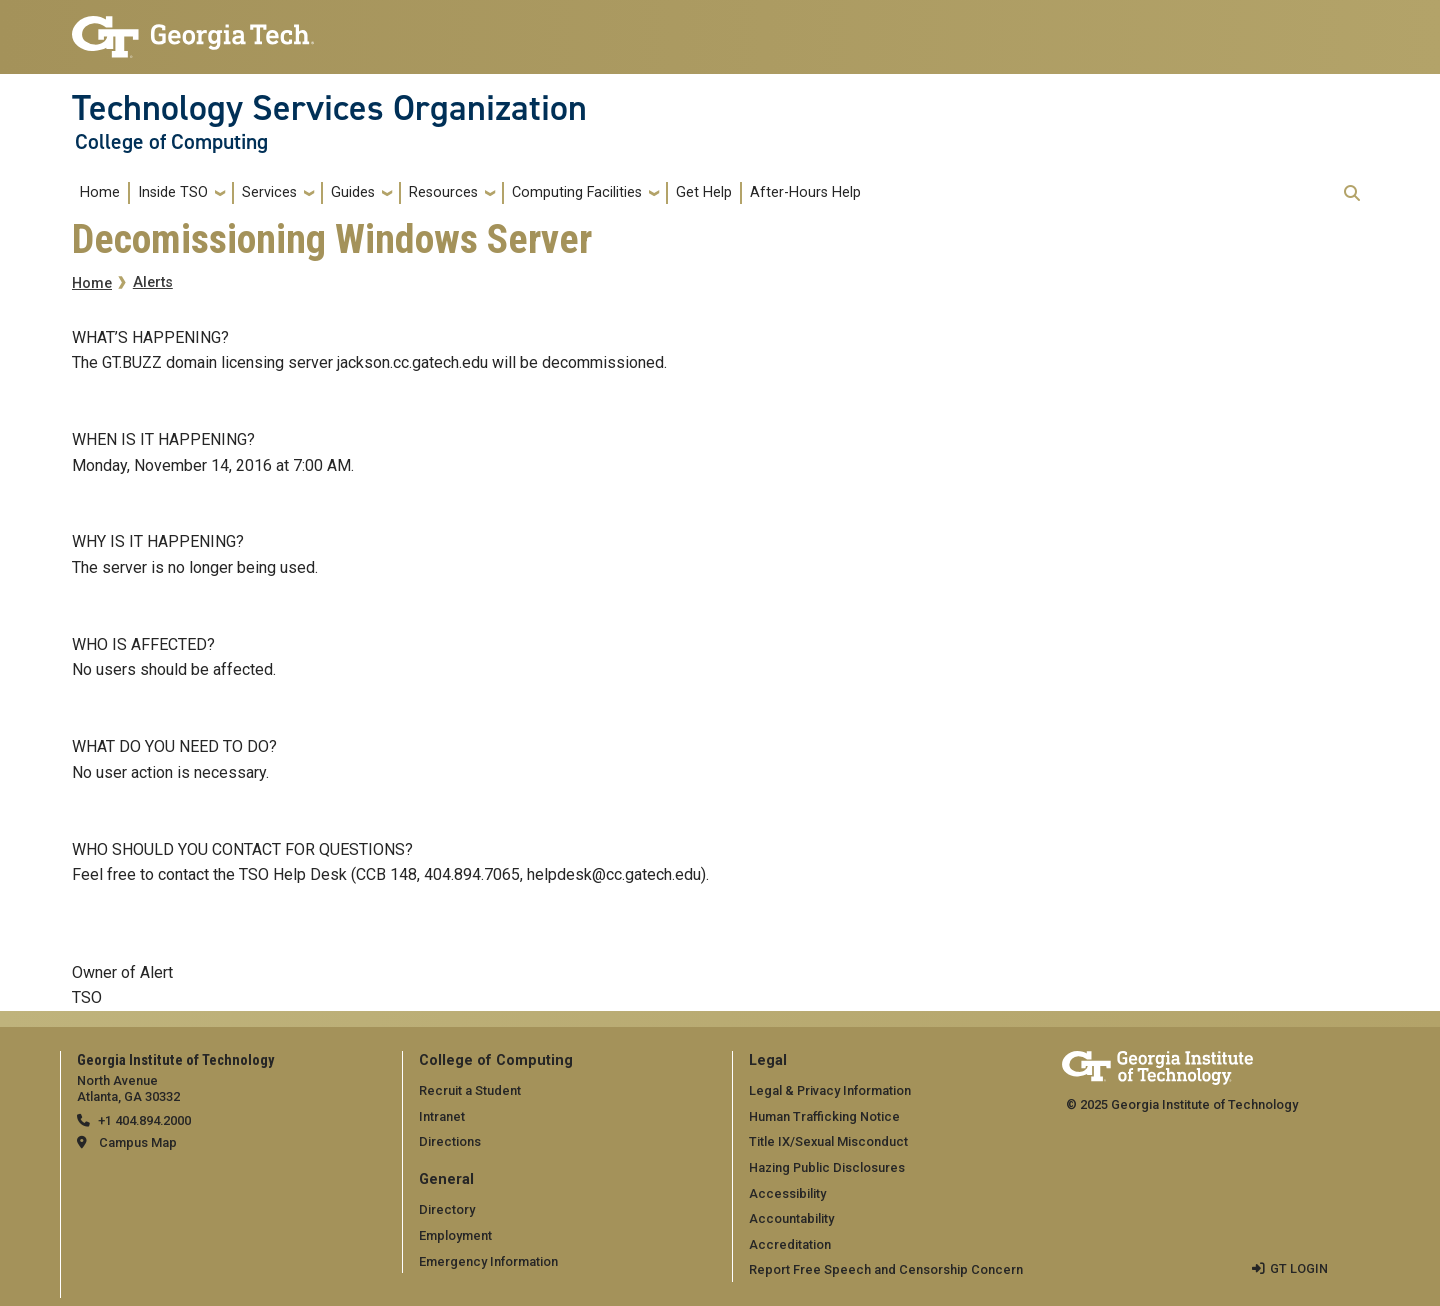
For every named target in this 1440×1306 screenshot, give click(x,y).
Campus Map (138, 1142)
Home (100, 192)
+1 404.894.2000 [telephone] (144, 1120)
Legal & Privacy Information (830, 1090)
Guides (353, 192)
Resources (443, 192)
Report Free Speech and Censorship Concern (886, 1269)
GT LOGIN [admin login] (1299, 1268)
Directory (447, 1209)
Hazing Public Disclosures (827, 1167)
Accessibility (787, 1193)
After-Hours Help (805, 192)
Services (269, 192)
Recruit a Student (470, 1090)
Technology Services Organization (329, 108)
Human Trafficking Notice (824, 1116)
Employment (455, 1235)
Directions (450, 1141)
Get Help (704, 192)
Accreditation (790, 1244)
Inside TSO (173, 192)
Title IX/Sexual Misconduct (828, 1141)
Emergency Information (488, 1261)
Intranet (442, 1116)
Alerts (153, 282)
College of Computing (171, 142)
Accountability (791, 1218)
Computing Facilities (577, 192)
